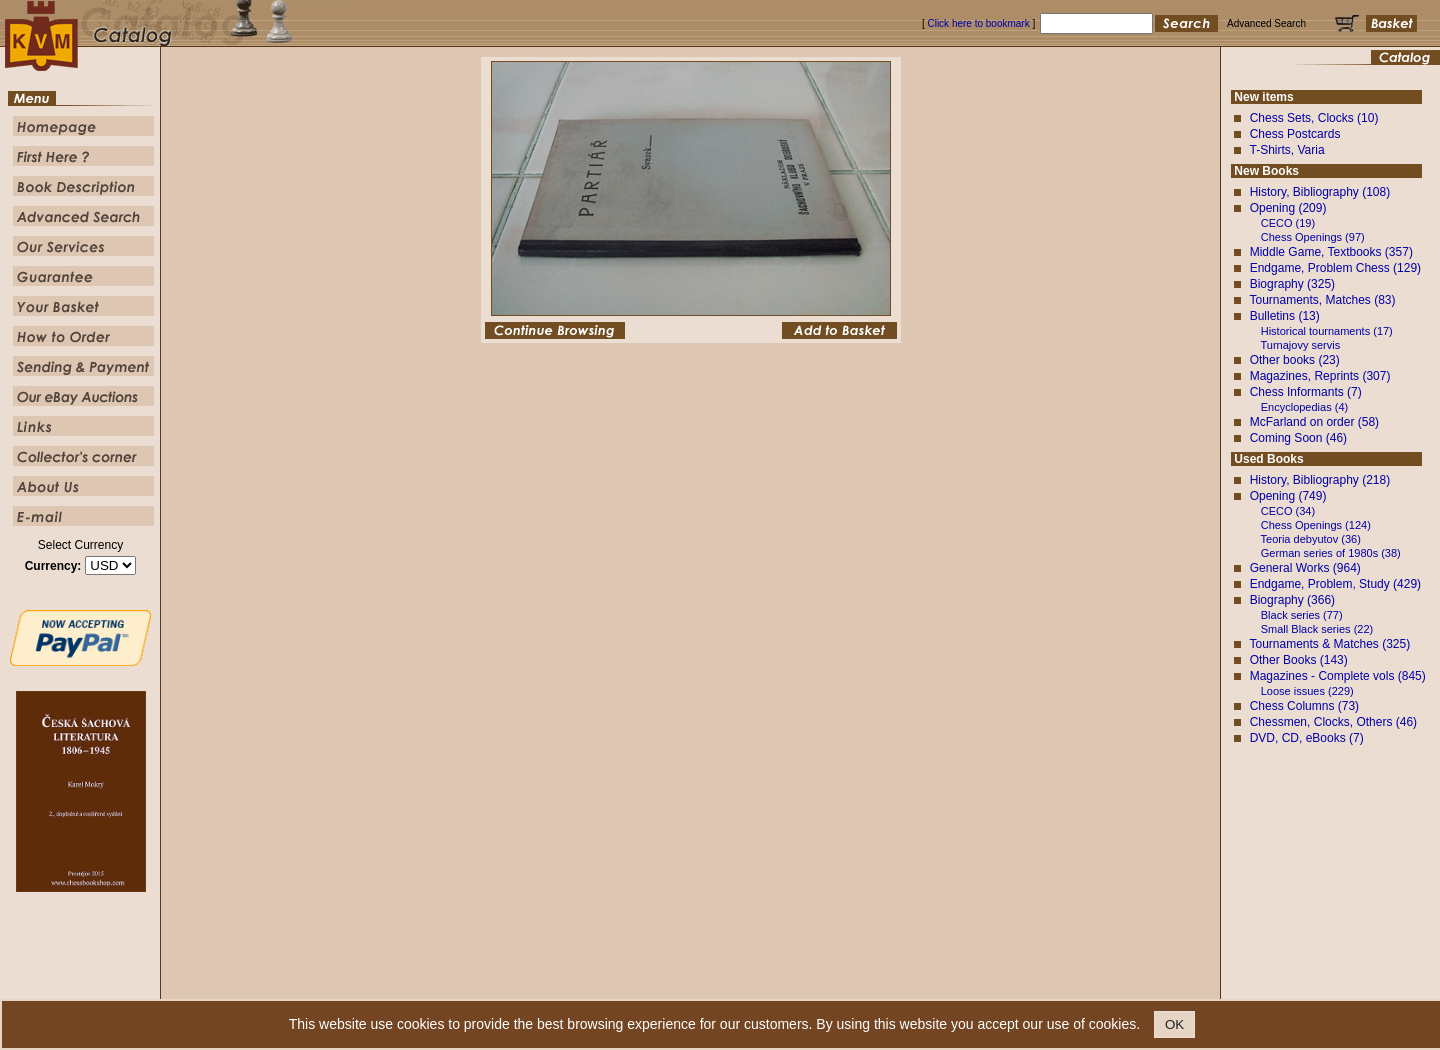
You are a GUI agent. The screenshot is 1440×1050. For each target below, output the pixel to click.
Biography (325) (1292, 284)
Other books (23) (1295, 360)
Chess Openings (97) (1313, 237)
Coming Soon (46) (1298, 438)
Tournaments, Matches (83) (1322, 300)
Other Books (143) (1299, 660)
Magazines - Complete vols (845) (1338, 676)
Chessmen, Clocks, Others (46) (1333, 722)
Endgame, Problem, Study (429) (1335, 584)
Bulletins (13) (1285, 316)
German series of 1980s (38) (1331, 553)
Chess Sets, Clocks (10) (1314, 118)
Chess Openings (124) (1316, 525)
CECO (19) (1288, 223)
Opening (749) (1288, 496)
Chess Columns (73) (1304, 706)
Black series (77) (1302, 615)
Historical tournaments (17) (1327, 331)
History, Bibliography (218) (1320, 480)
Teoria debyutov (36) (1311, 539)
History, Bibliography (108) (1320, 192)
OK (1174, 1024)
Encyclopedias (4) (1304, 407)
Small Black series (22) (1317, 629)
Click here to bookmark (978, 23)
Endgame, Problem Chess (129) (1335, 268)
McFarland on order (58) (1314, 422)
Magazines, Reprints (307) (1320, 376)
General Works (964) (1305, 568)
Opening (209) (1288, 208)
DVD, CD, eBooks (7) (1307, 738)
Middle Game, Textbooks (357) (1331, 252)
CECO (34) (1288, 511)
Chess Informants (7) (1306, 392)
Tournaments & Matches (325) (1329, 644)
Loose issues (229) (1307, 691)
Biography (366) (1292, 600)
